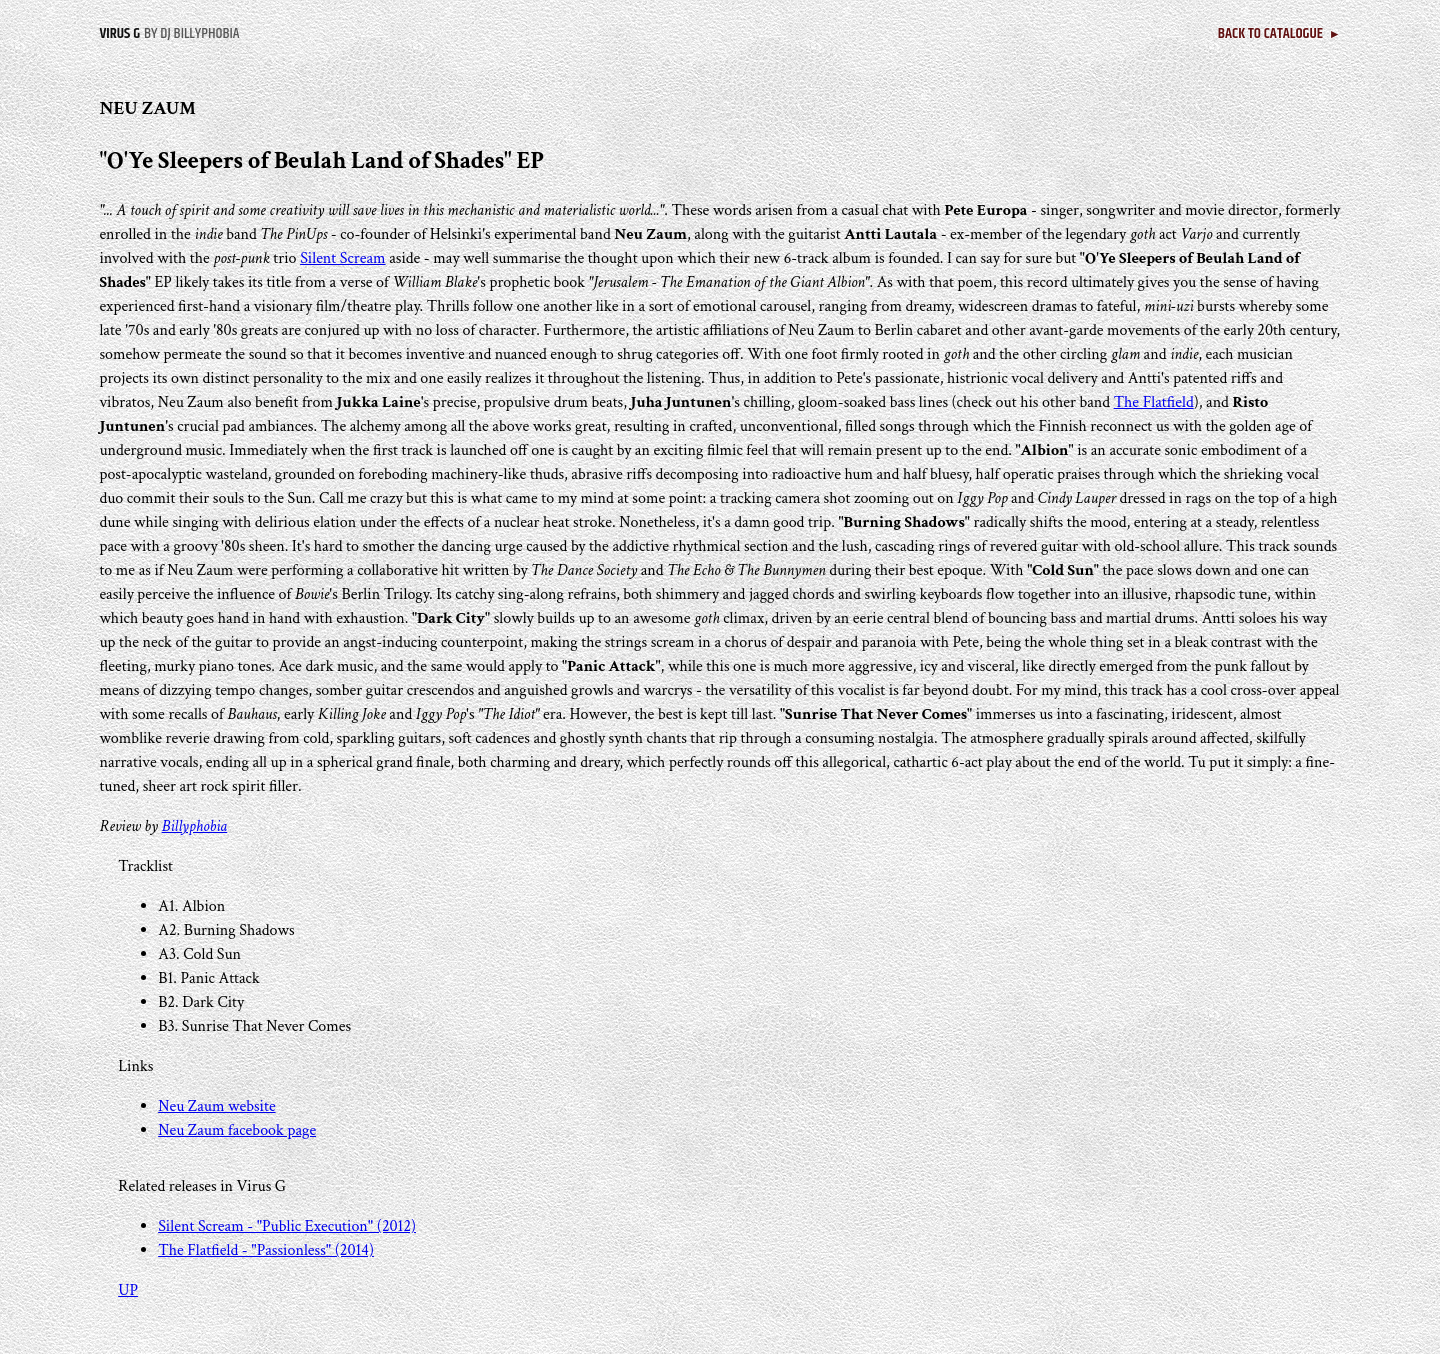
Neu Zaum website (216, 1106)
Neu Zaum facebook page (237, 1130)
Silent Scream (342, 258)
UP (128, 1290)
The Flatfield (1154, 402)
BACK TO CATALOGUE (1279, 34)
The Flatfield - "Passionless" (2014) (266, 1250)
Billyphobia (195, 826)
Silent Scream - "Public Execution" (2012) (287, 1226)
